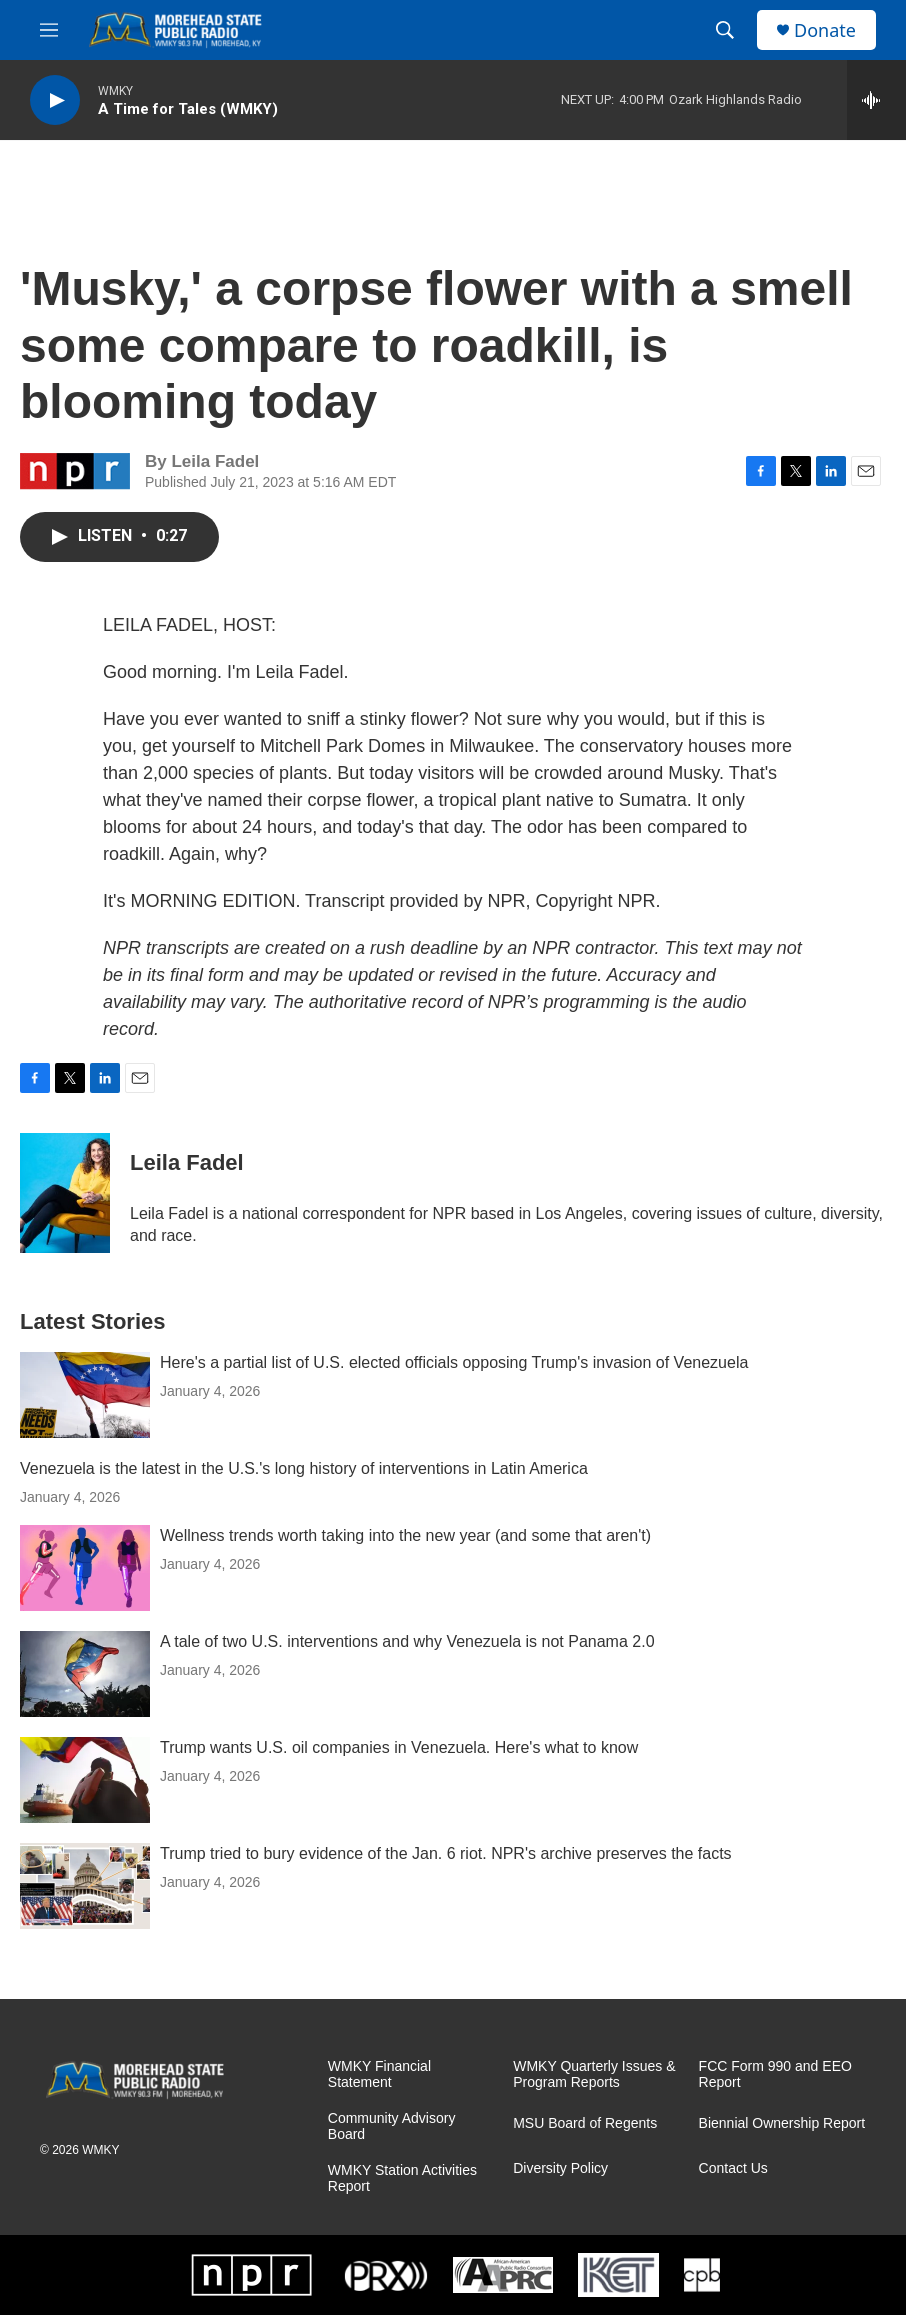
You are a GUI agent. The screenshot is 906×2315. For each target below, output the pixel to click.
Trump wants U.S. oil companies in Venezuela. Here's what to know (399, 1747)
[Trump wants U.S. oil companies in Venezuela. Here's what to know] (85, 1780)
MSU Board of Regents (585, 2123)
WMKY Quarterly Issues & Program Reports (594, 2074)
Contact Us (733, 2168)
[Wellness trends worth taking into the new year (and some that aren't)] (85, 1568)
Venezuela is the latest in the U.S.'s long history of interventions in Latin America (304, 1468)
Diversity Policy (560, 2168)
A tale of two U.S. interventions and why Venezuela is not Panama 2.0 (407, 1641)
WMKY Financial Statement (379, 2074)
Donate (825, 30)
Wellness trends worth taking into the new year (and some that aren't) (405, 1535)
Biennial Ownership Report (782, 2123)
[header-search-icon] (725, 30)
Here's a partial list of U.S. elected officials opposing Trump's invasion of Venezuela (454, 1362)
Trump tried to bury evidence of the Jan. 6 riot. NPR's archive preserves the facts (446, 1853)
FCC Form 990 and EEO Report (775, 2074)
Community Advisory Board (392, 2126)
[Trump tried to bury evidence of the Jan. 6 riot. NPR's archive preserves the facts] (85, 1886)
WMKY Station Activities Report (402, 2178)
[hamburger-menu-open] (49, 30)
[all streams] (876, 100)
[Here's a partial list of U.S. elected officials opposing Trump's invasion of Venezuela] (85, 1395)
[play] (55, 100)
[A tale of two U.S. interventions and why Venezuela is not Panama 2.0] (85, 1674)
